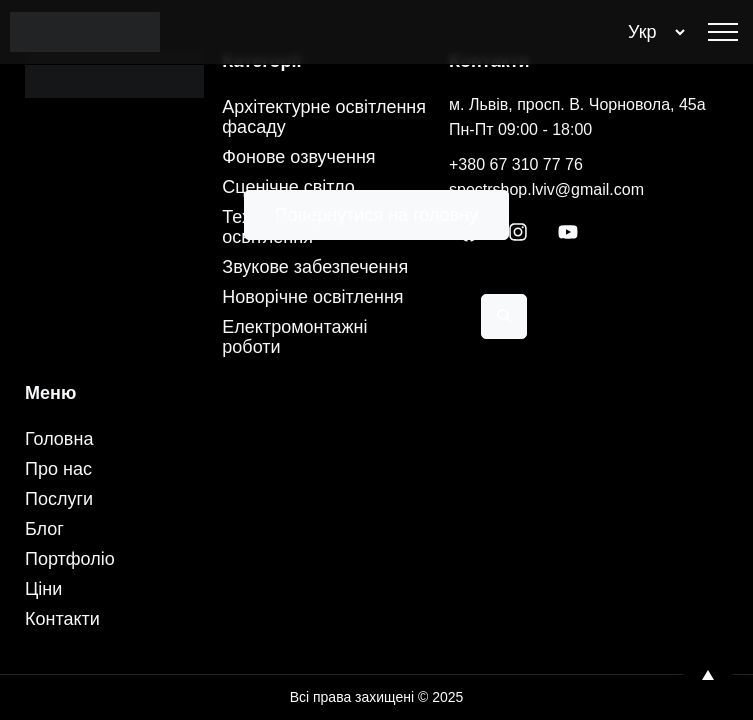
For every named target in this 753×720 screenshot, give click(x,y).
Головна (59, 439)
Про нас (58, 469)
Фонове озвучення (298, 157)
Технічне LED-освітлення (281, 227)
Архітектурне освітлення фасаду (324, 117)
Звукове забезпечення (315, 267)
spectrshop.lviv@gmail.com (546, 189)
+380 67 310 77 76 (516, 164)
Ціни (43, 589)
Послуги (59, 499)
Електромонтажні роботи (294, 337)
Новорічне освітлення (312, 297)
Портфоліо (70, 559)
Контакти (62, 619)
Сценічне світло (288, 187)
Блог (44, 529)
